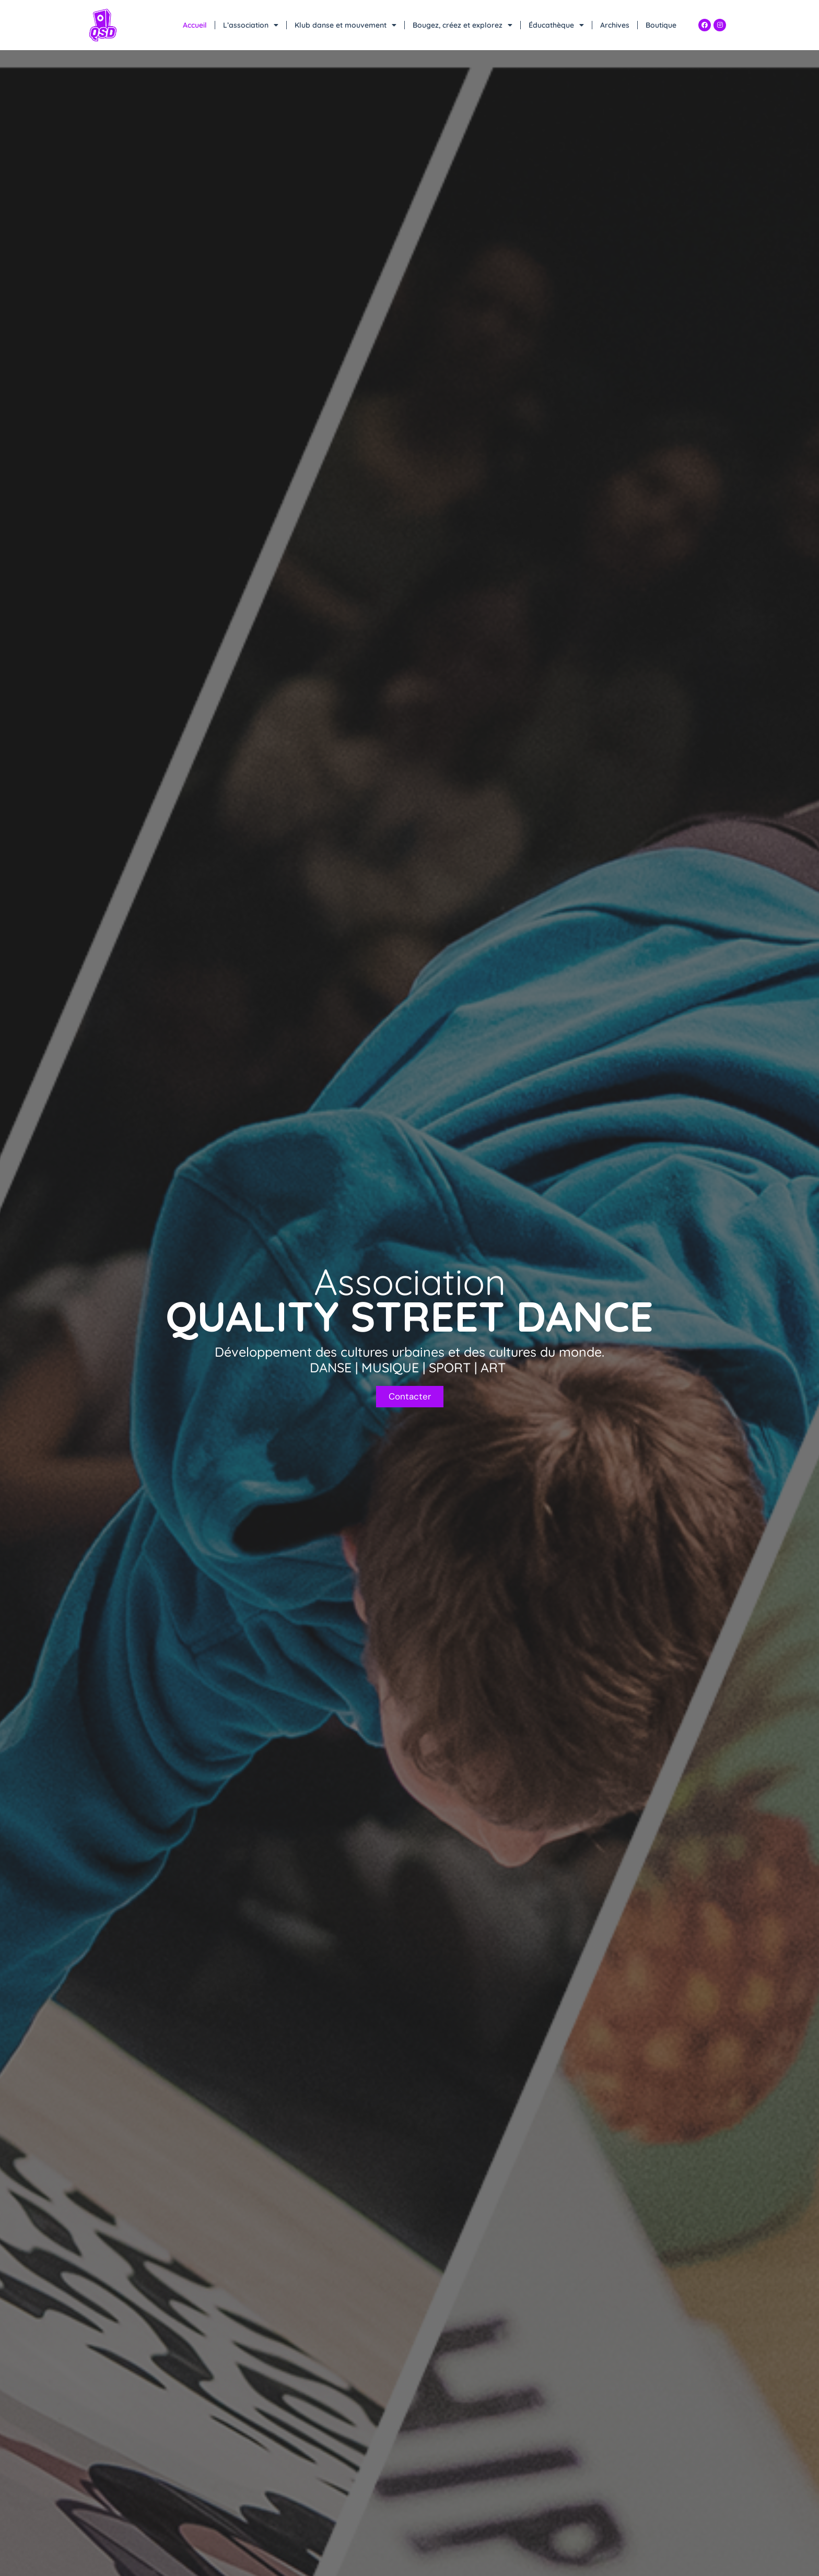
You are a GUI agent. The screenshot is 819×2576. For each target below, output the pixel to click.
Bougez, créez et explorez (462, 25)
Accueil (195, 25)
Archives (614, 25)
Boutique (661, 25)
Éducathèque (556, 25)
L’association (250, 25)
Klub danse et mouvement (345, 25)
